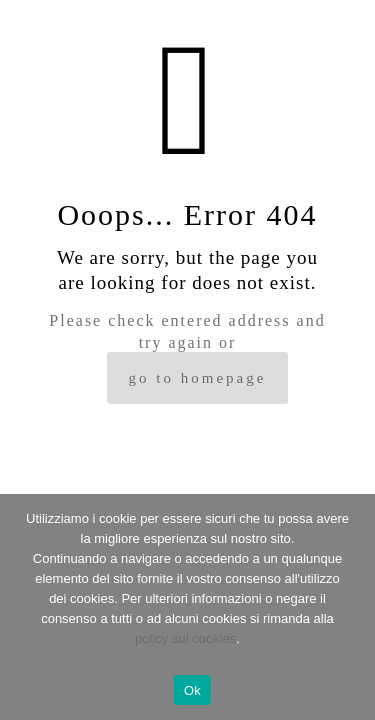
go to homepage (198, 378)
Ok (192, 690)
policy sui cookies (185, 638)
